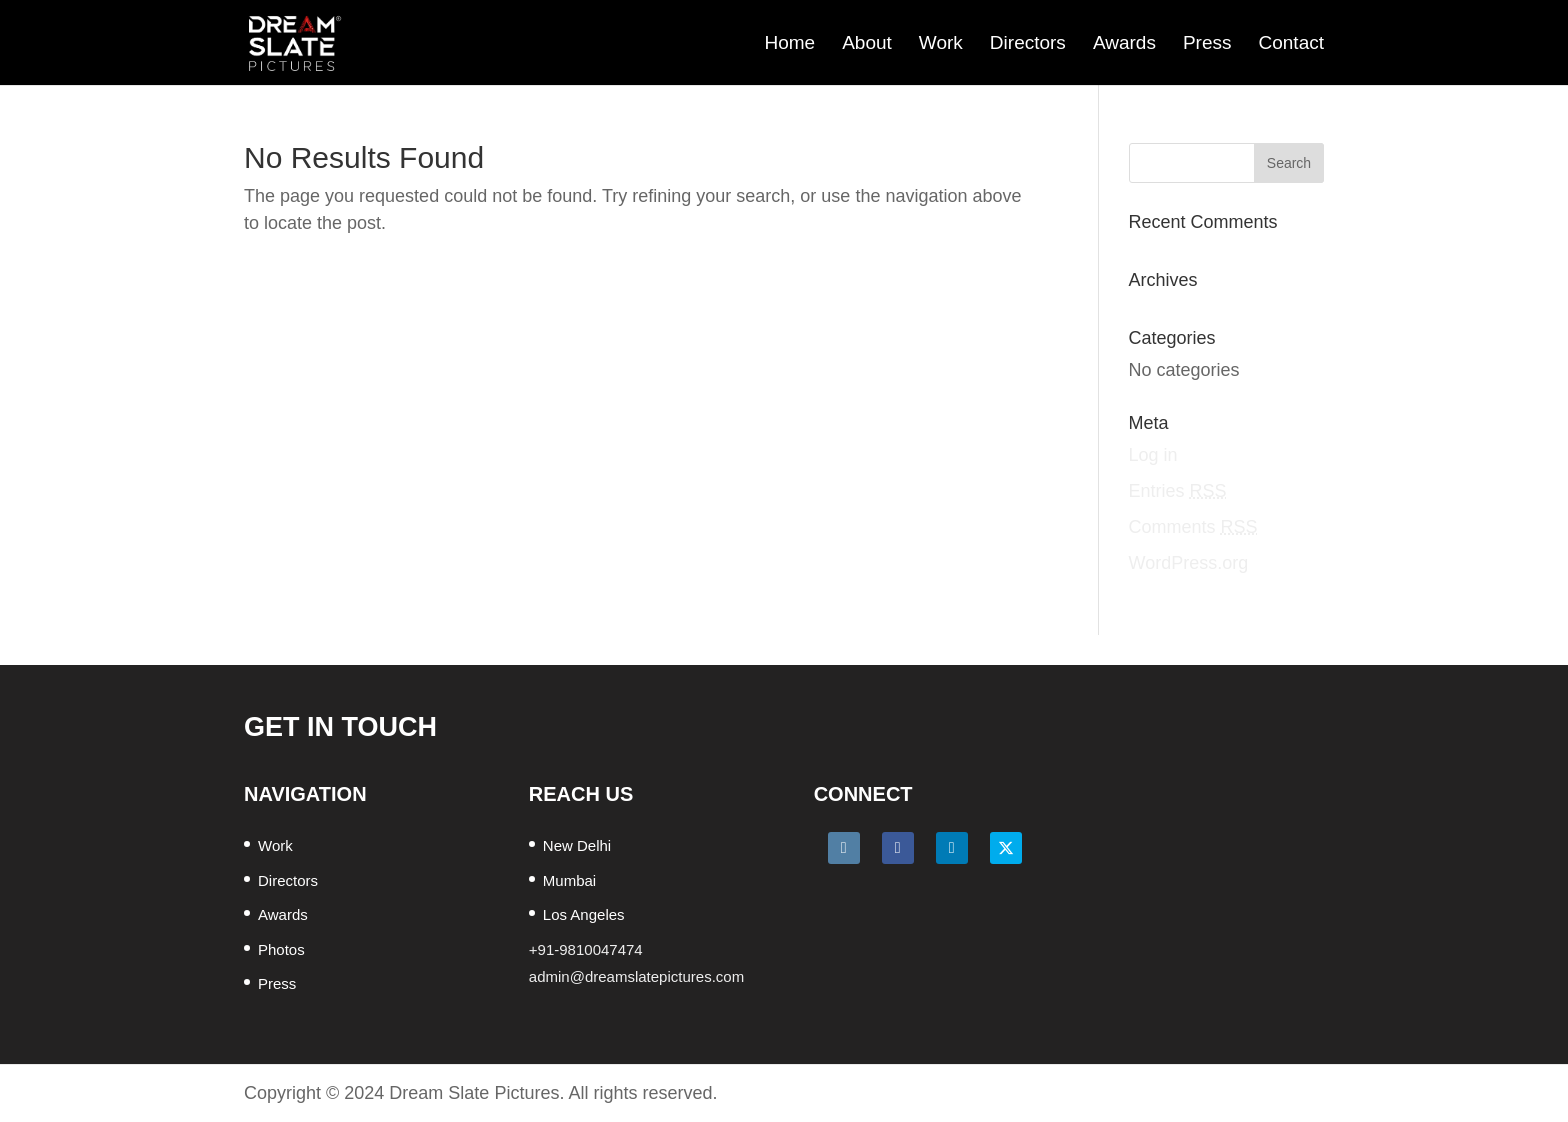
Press (1207, 43)
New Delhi (577, 845)
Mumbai (569, 880)
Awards (1124, 43)
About (867, 43)
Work (941, 43)
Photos (281, 949)
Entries (1178, 491)
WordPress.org (1189, 563)
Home (789, 43)
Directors (1028, 43)
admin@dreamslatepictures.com (636, 976)
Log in (1153, 455)
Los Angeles (584, 914)
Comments (1193, 527)
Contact (1291, 43)
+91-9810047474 (586, 949)
